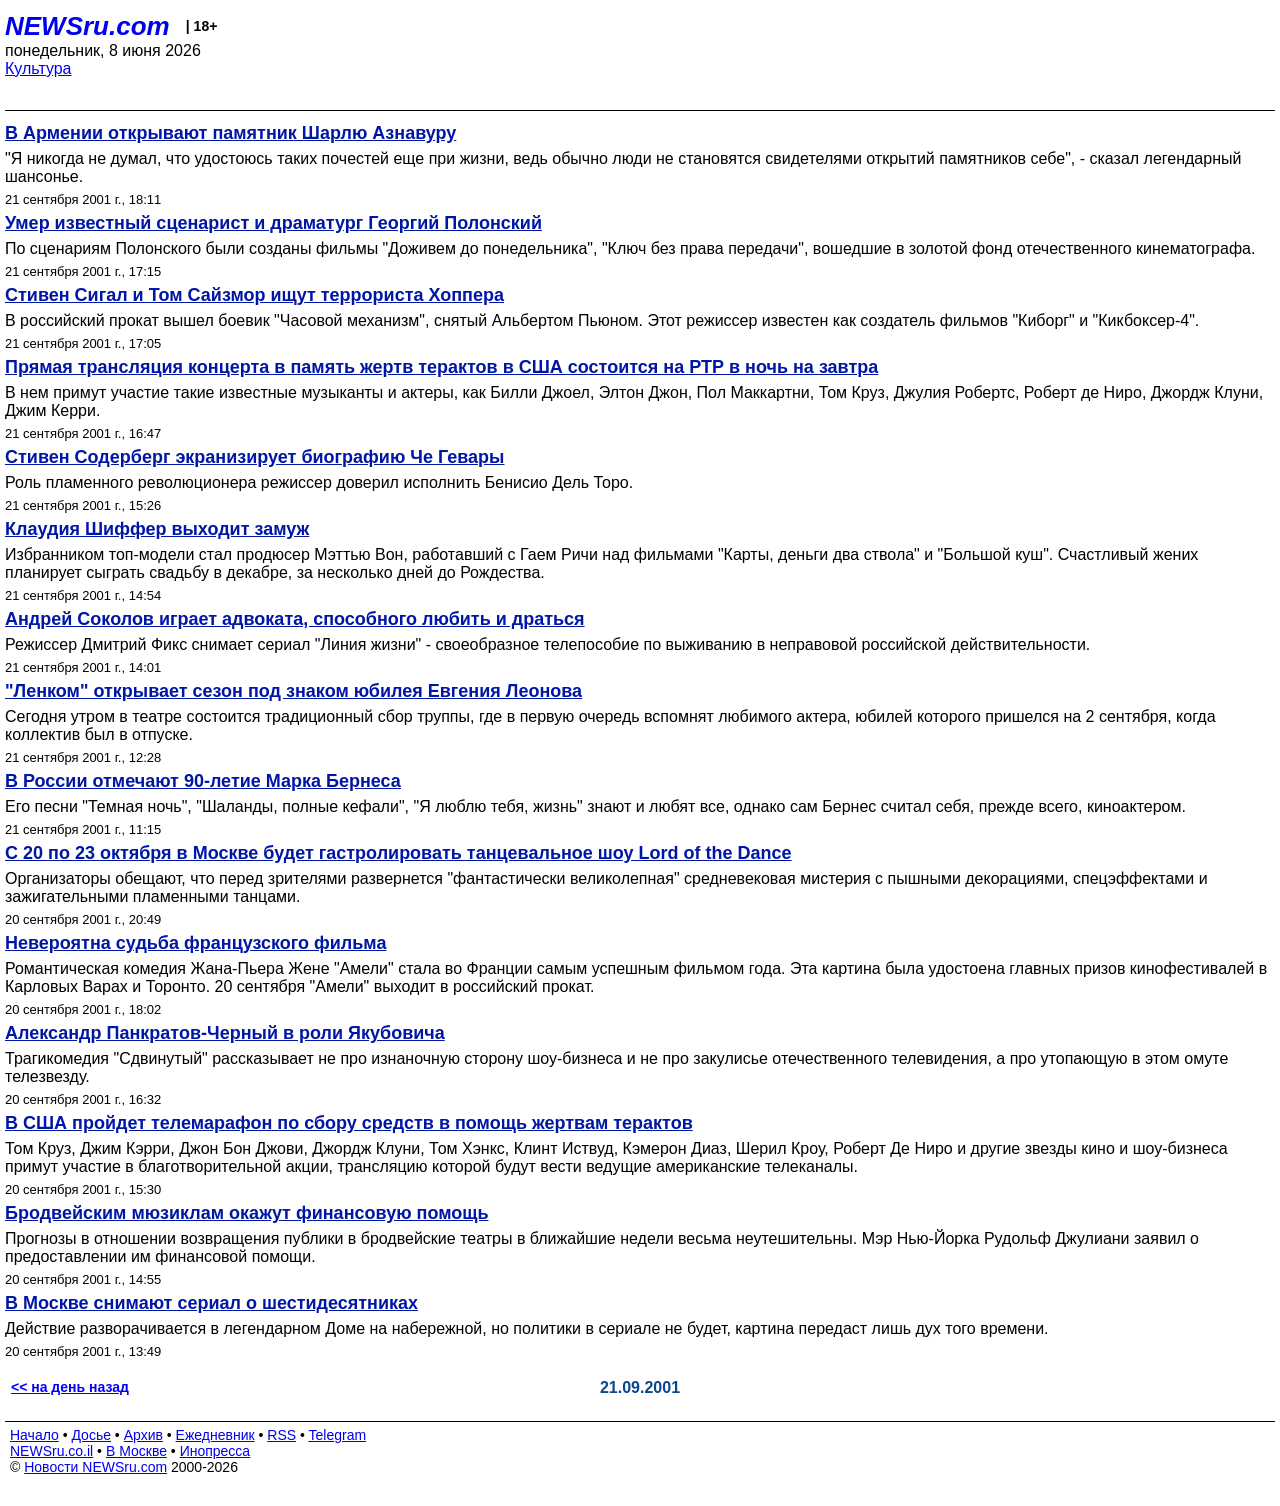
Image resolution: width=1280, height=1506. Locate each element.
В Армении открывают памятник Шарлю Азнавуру (230, 133)
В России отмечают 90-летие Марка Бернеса (203, 781)
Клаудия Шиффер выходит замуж (157, 529)
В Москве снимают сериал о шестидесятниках (211, 1303)
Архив (143, 1435)
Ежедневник (215, 1435)
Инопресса (215, 1451)
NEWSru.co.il (51, 1451)
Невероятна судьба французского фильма (195, 943)
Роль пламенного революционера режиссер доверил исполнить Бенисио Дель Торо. (319, 482)
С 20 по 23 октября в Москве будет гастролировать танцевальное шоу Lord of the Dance (398, 853)
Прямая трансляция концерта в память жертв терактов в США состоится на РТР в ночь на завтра (441, 367)
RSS (281, 1435)
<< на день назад (70, 1387)
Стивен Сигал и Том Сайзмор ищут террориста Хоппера (254, 295)
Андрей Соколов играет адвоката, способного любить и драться (295, 619)
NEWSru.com (87, 26)
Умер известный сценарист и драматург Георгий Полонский (273, 223)
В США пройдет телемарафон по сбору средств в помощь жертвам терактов (349, 1123)
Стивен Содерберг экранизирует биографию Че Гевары (254, 457)
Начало (34, 1435)
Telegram (338, 1435)
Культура (38, 68)
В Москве (136, 1451)
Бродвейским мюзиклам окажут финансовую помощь (246, 1213)
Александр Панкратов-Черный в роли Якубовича (225, 1033)
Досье (91, 1435)
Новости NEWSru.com (95, 1467)
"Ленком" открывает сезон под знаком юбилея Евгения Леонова (293, 691)
